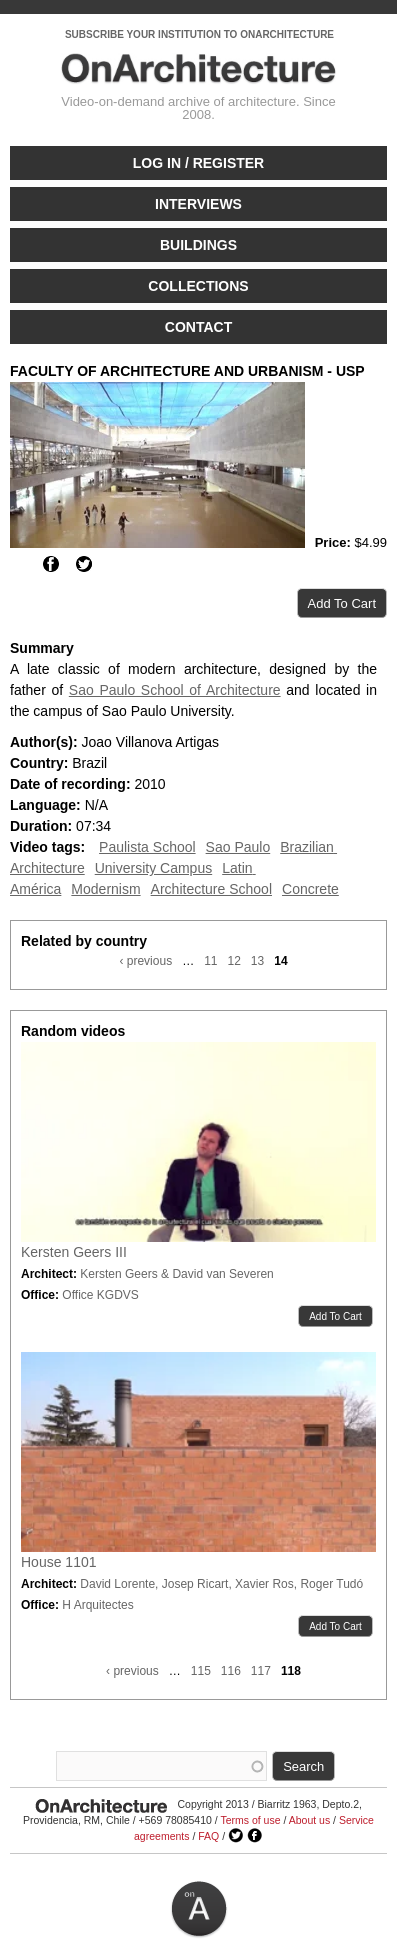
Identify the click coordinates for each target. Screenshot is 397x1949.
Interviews (198, 204)
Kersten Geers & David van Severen (176, 1274)
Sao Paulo (238, 847)
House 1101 (59, 1562)
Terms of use (250, 1820)
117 (261, 1671)
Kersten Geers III (74, 1252)
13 (257, 961)
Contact (198, 327)
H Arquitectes (97, 1605)
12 (233, 961)
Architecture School (211, 889)
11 (210, 961)
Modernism (105, 889)
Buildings (198, 245)
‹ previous (145, 961)
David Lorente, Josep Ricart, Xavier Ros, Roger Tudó (221, 1584)
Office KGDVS (100, 1295)
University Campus (153, 868)
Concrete (310, 889)
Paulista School (147, 847)
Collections (198, 286)
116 (231, 1671)
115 (201, 1671)
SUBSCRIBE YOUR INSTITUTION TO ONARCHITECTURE (199, 34)
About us (309, 1820)
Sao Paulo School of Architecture (175, 690)
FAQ (208, 1836)
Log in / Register (198, 163)
